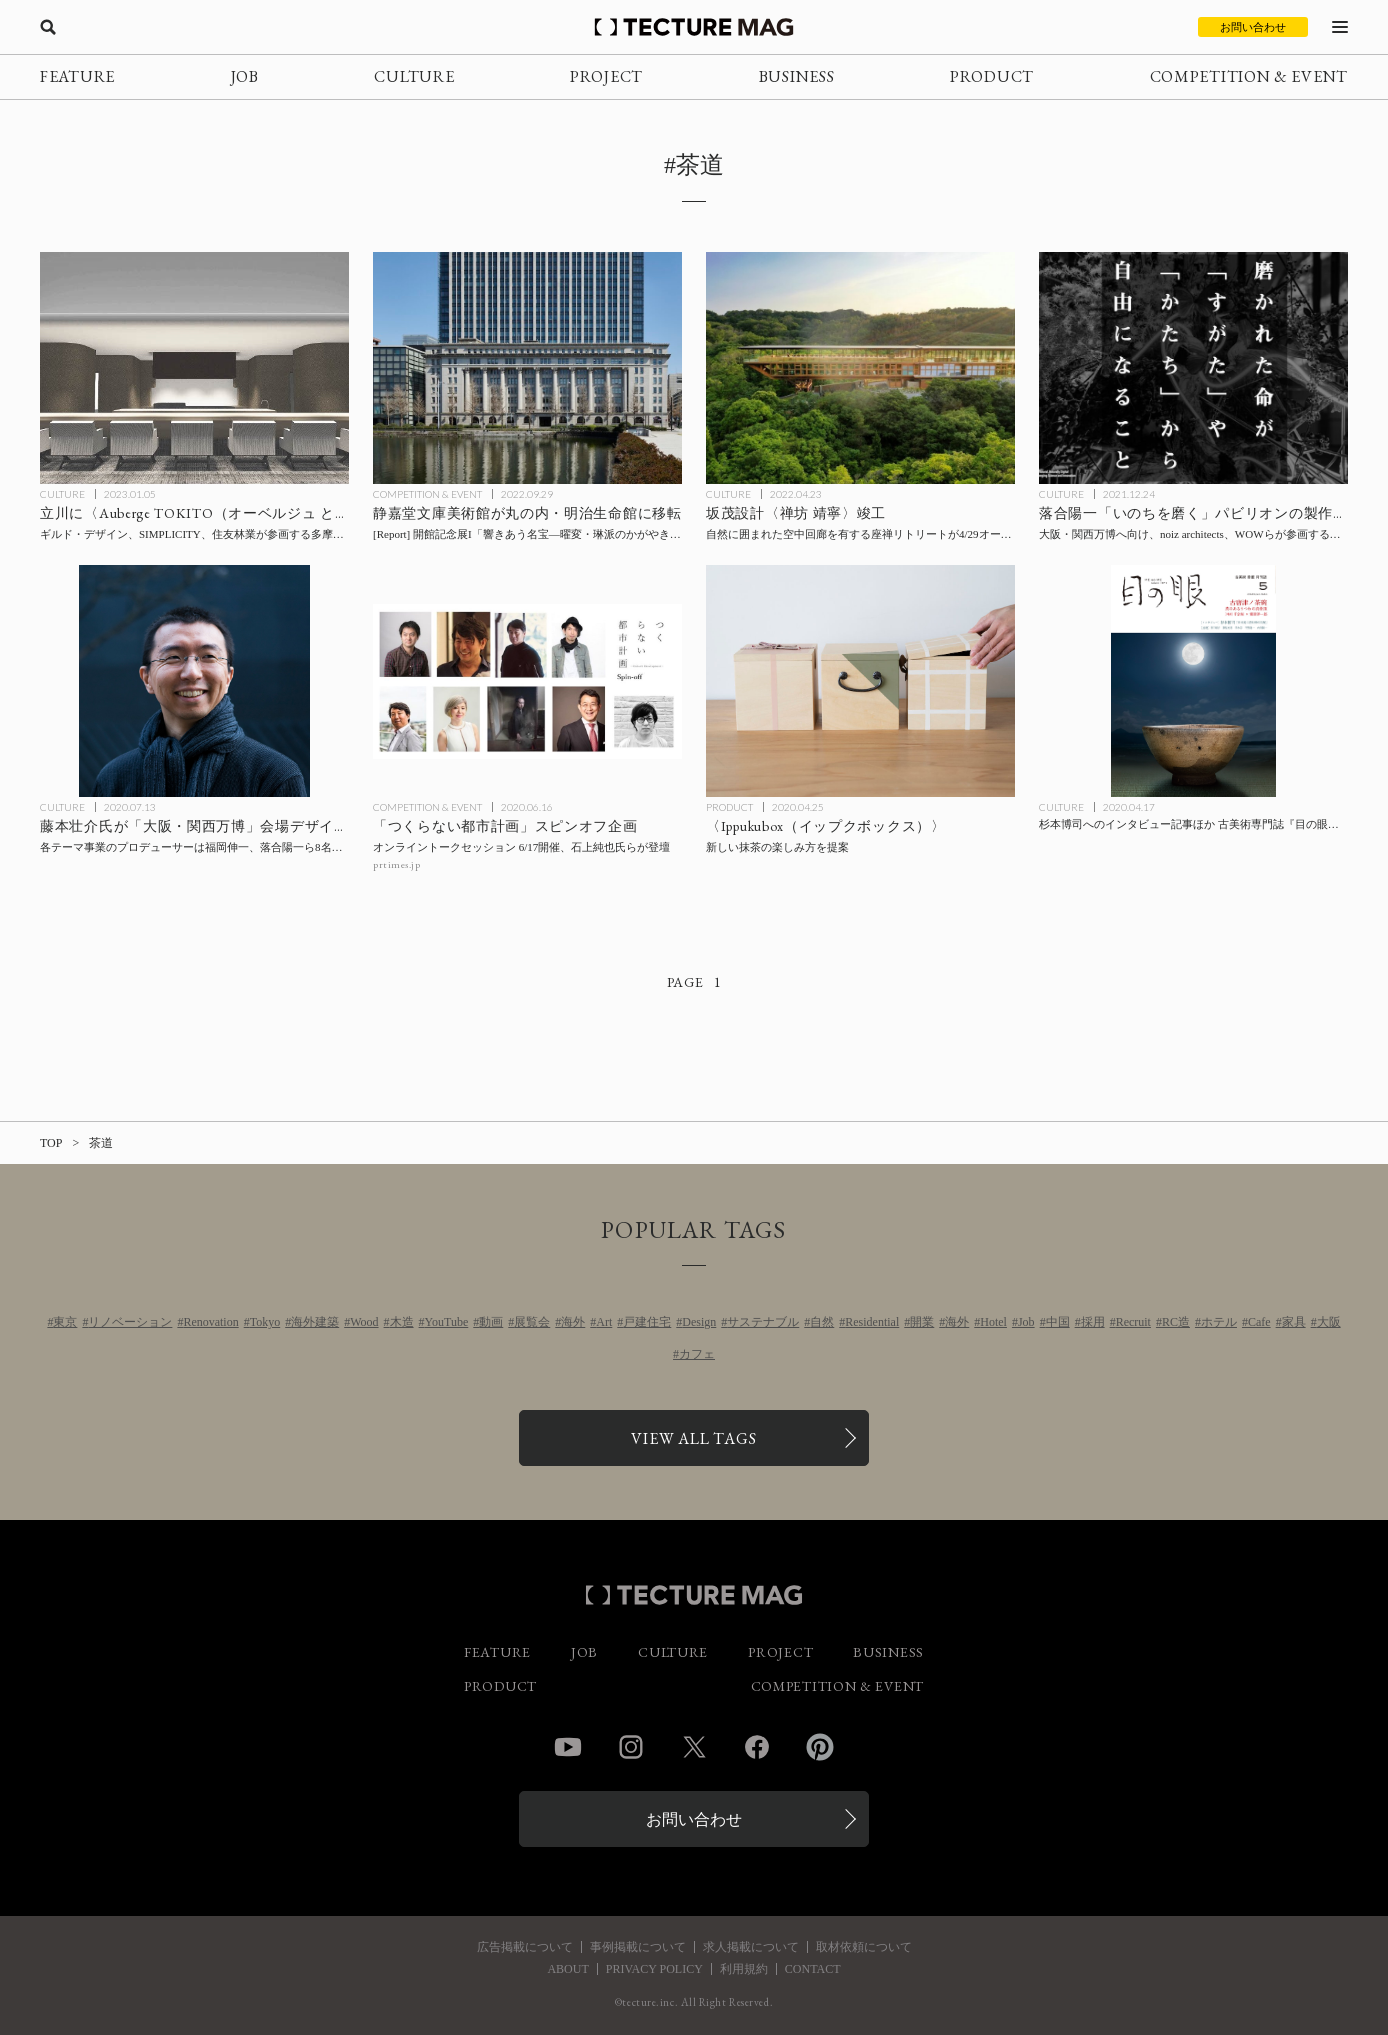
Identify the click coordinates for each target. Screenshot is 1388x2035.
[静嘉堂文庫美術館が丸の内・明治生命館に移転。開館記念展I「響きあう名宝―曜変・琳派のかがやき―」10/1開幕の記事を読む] (527, 368)
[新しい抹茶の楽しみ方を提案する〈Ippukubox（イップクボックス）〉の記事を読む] (860, 681)
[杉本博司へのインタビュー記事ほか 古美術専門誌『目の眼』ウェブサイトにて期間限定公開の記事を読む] (1193, 681)
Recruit (1133, 1322)
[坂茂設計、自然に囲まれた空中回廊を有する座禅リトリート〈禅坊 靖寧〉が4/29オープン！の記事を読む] (860, 368)
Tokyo (265, 1322)
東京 (65, 1322)
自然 (822, 1322)
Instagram (631, 1747)
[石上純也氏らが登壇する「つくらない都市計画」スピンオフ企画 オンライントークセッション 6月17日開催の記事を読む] (527, 681)
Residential (872, 1322)
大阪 (1329, 1322)
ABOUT (567, 1969)
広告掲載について (525, 1947)
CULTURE (414, 76)
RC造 (1176, 1322)
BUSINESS (797, 76)
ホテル (1219, 1322)
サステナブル (763, 1322)
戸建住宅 (647, 1322)
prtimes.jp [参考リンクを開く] (396, 864)
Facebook (757, 1747)
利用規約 (744, 1969)
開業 (922, 1322)
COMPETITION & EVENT (1249, 76)
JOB (245, 76)
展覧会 (532, 1322)
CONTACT (813, 1969)
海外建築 (315, 1322)
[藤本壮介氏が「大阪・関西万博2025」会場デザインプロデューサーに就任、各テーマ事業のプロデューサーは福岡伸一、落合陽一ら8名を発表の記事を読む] (194, 681)
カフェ (697, 1354)
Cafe (1259, 1322)
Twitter (694, 1747)
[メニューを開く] (1340, 27)
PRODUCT (992, 76)
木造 (402, 1322)
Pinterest (820, 1747)
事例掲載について (638, 1947)
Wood (364, 1322)
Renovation (210, 1322)
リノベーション (130, 1322)
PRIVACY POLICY (654, 1969)
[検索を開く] (48, 27)
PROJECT (606, 76)
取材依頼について (864, 1947)
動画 (491, 1322)
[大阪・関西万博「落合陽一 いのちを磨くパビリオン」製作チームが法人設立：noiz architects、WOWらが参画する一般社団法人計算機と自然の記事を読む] (1193, 368)
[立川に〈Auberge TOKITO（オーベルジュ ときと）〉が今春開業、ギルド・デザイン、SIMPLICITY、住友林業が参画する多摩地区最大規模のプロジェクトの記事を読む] (194, 368)
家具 (1294, 1322)
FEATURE (77, 76)
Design (699, 1322)
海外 (573, 1322)
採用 (1093, 1322)
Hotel (993, 1322)
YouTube (447, 1322)
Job (1026, 1322)
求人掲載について (751, 1947)
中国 (1058, 1322)
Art (604, 1322)
